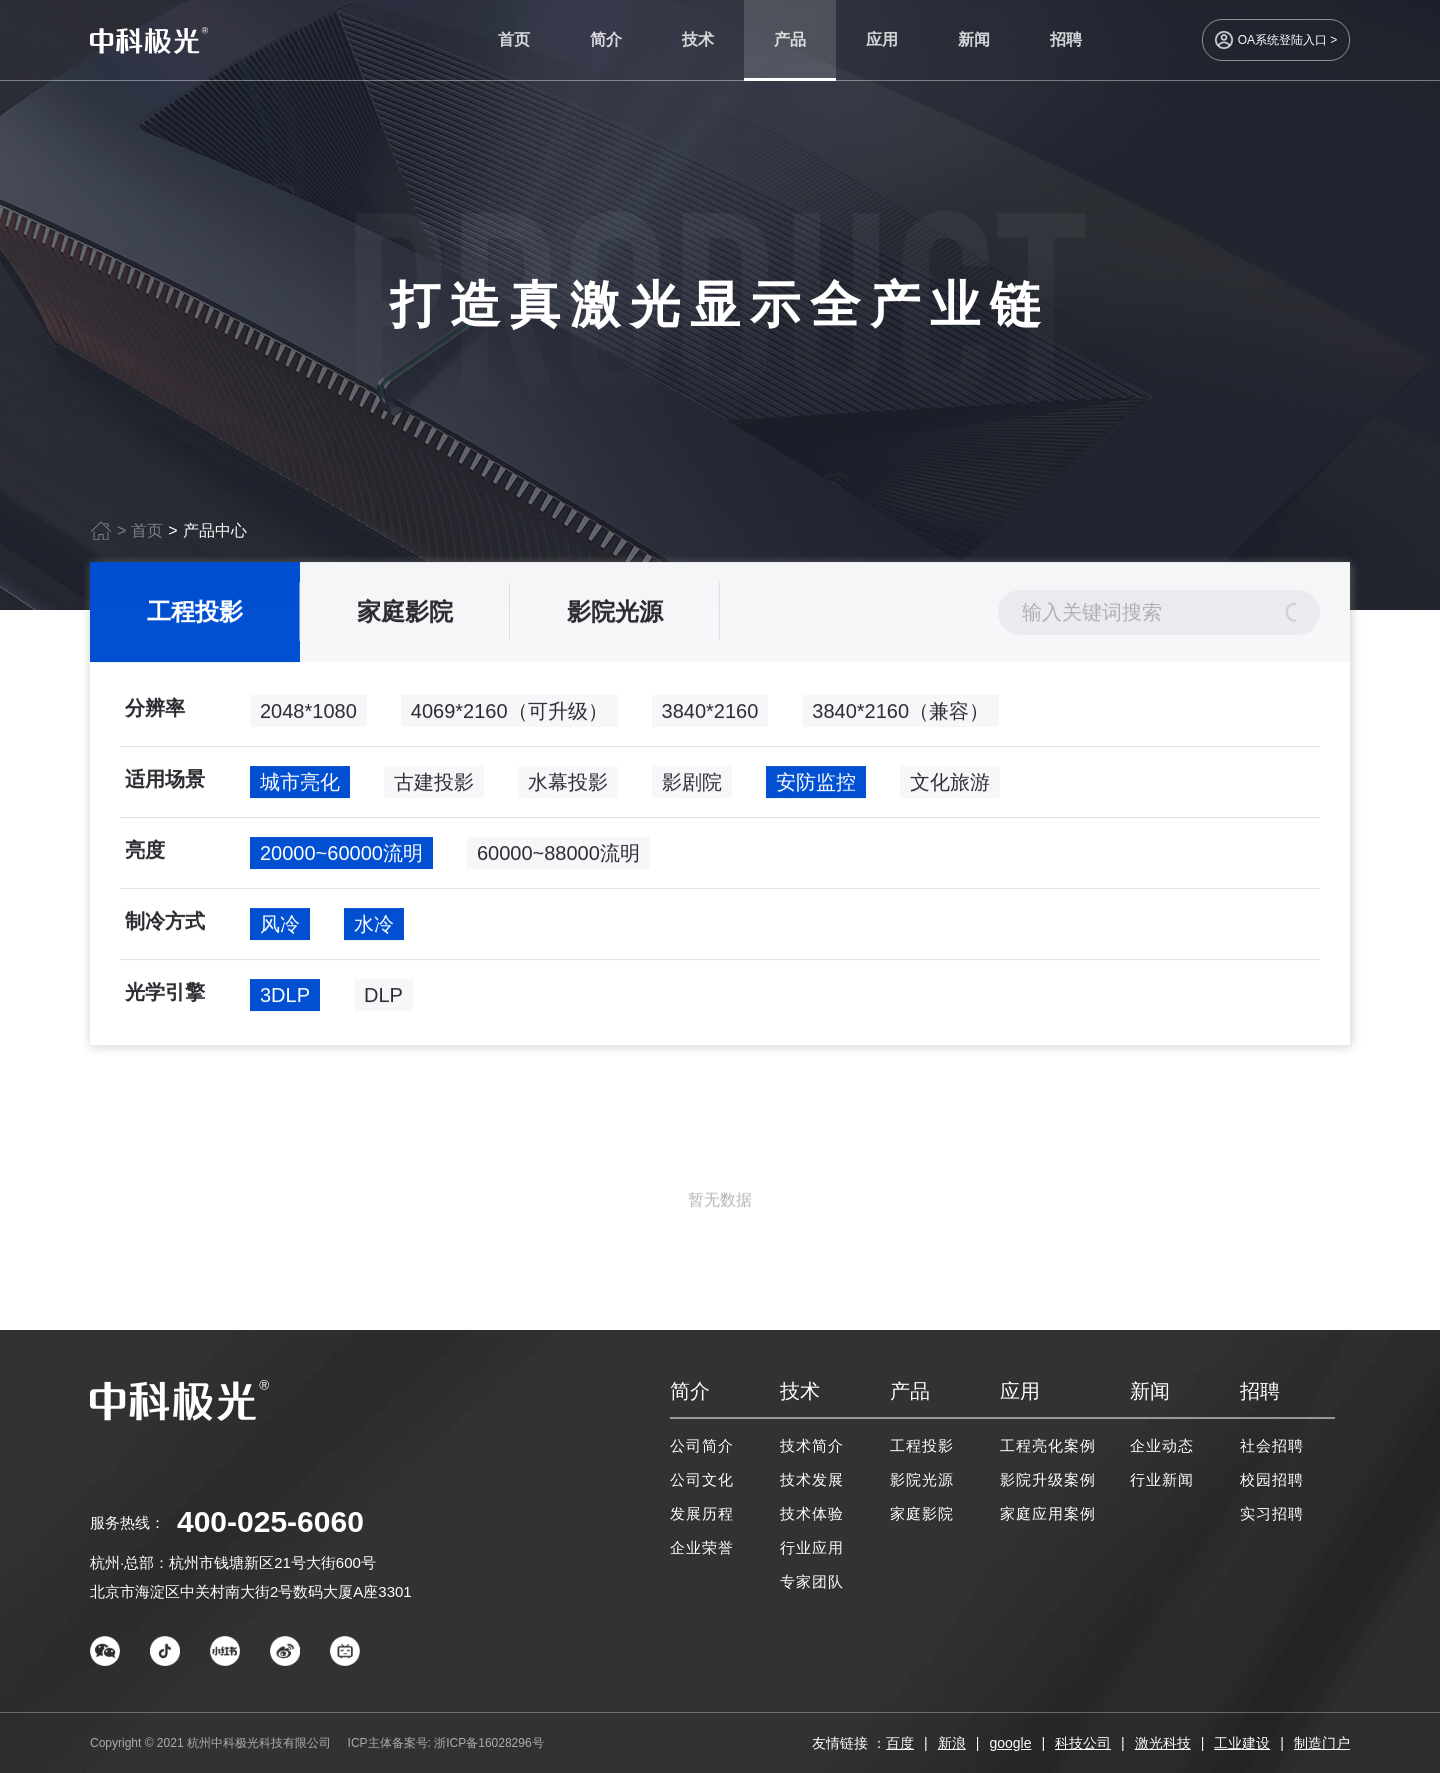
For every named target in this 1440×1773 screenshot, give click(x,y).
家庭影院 (405, 624)
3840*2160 (710, 724)
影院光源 (615, 624)
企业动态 (1162, 1445)
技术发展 (812, 1479)
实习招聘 (1272, 1513)
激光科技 (1163, 1743)
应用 (882, 39)
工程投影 (195, 624)
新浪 (952, 1743)
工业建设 (1242, 1743)
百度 (900, 1743)
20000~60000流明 (341, 866)
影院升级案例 (1048, 1479)
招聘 (1066, 39)
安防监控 (816, 795)
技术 (698, 39)
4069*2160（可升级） (509, 724)
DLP (383, 1008)
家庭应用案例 (1048, 1513)
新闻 (974, 39)
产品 (790, 39)
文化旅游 (950, 795)
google (1010, 1743)
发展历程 (702, 1513)
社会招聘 (1272, 1445)
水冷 (374, 937)
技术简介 (812, 1445)
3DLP (285, 1008)
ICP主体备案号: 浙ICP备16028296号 (446, 1743)
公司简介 (702, 1445)
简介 (606, 39)
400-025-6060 (270, 1521)
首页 (514, 39)
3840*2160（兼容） (900, 724)
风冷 (280, 937)
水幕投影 (568, 795)
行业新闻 (1162, 1479)
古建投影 (434, 795)
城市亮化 (300, 795)
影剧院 (692, 795)
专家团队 (812, 1581)
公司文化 (702, 1479)
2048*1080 (308, 724)
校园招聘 (1272, 1479)
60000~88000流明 (558, 866)
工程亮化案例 (1048, 1445)
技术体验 (812, 1513)
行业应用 (812, 1547)
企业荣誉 (702, 1547)
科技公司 (1083, 1743)
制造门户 (1322, 1743)
